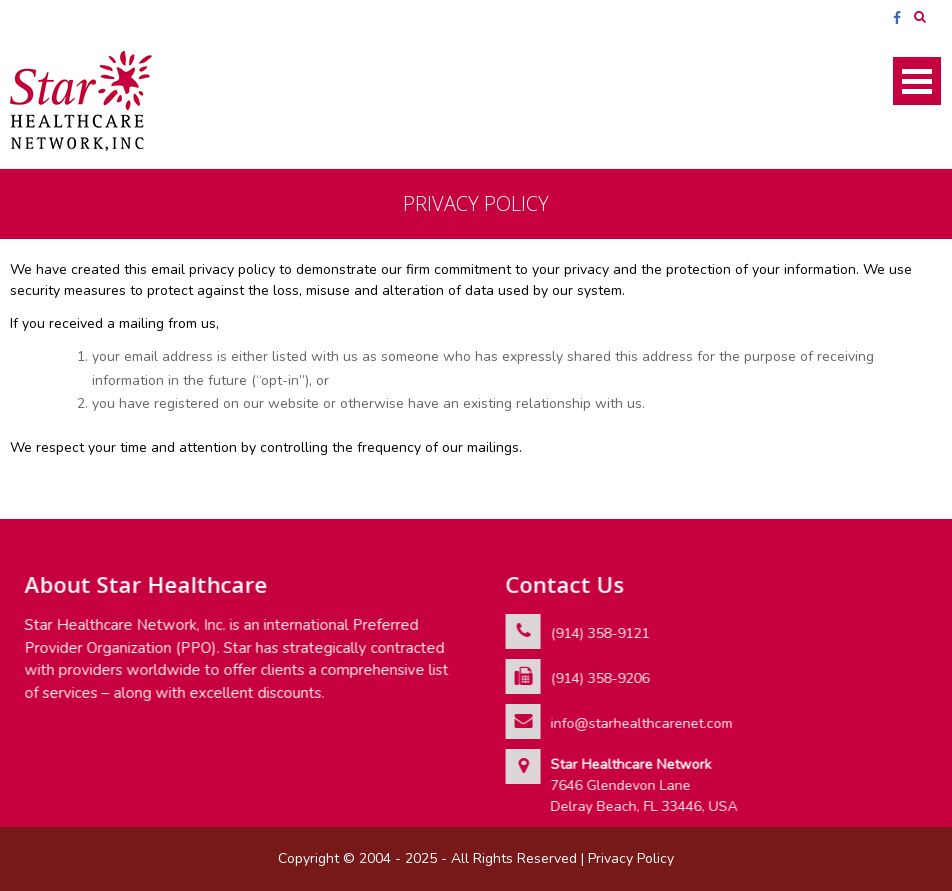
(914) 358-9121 (599, 633)
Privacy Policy (631, 858)
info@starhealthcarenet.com (641, 723)
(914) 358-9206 (599, 678)
